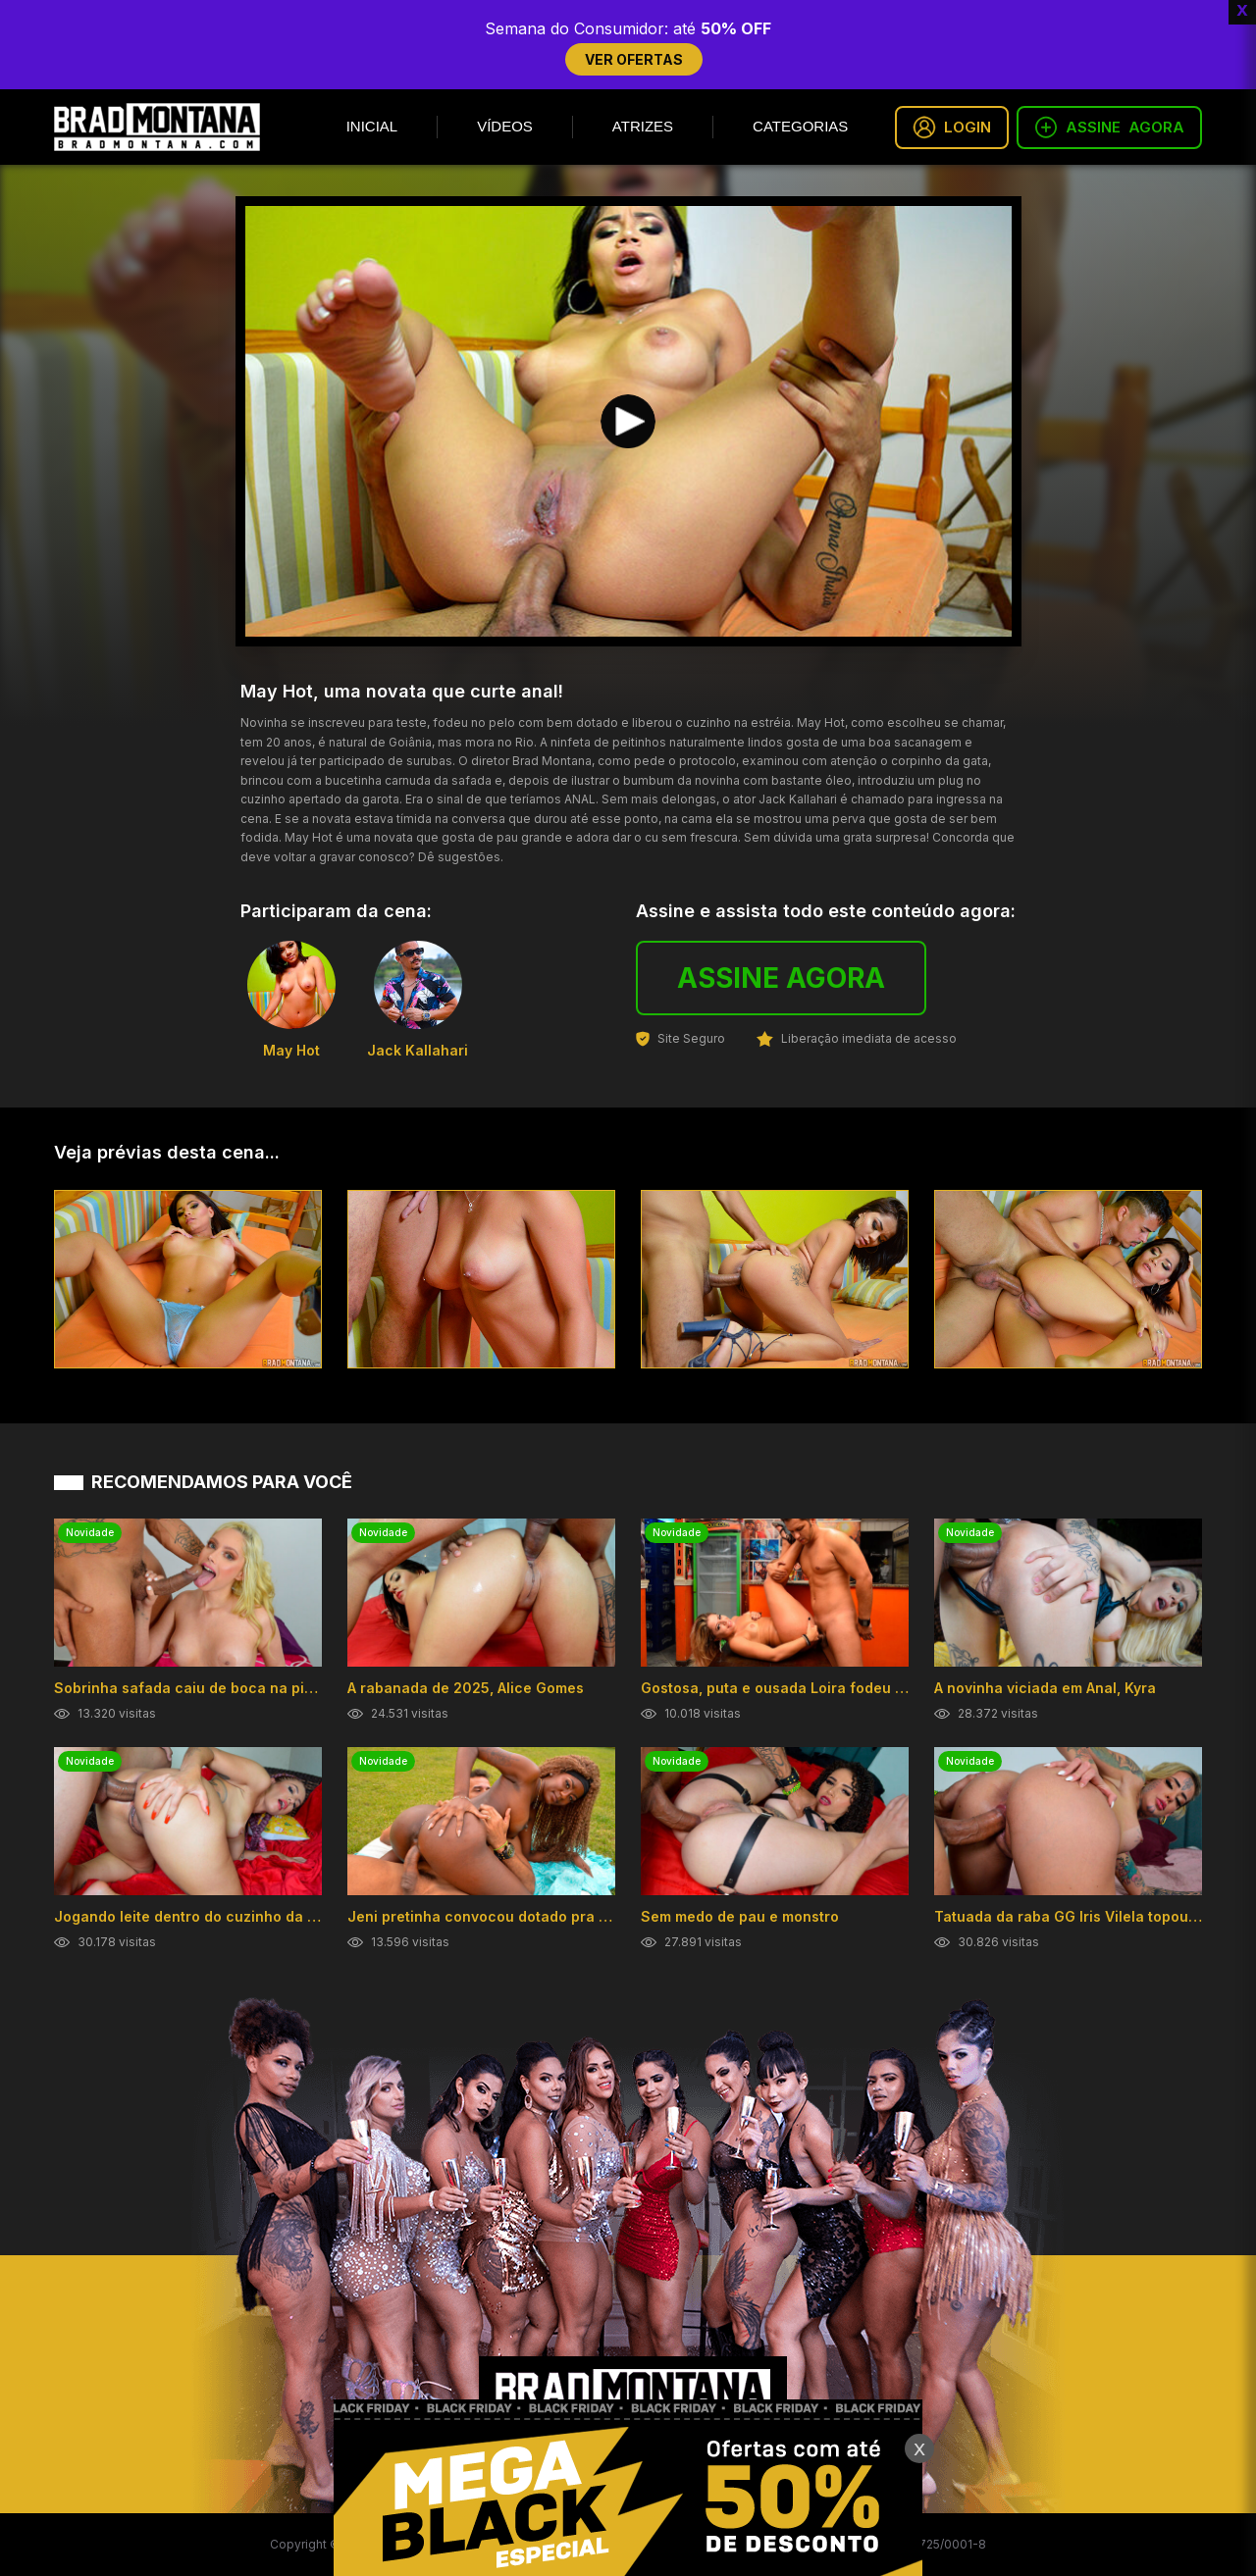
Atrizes (642, 126)
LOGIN (952, 127)
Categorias (800, 126)
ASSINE (1109, 127)
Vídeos (505, 126)
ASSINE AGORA (781, 978)
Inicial (372, 126)
